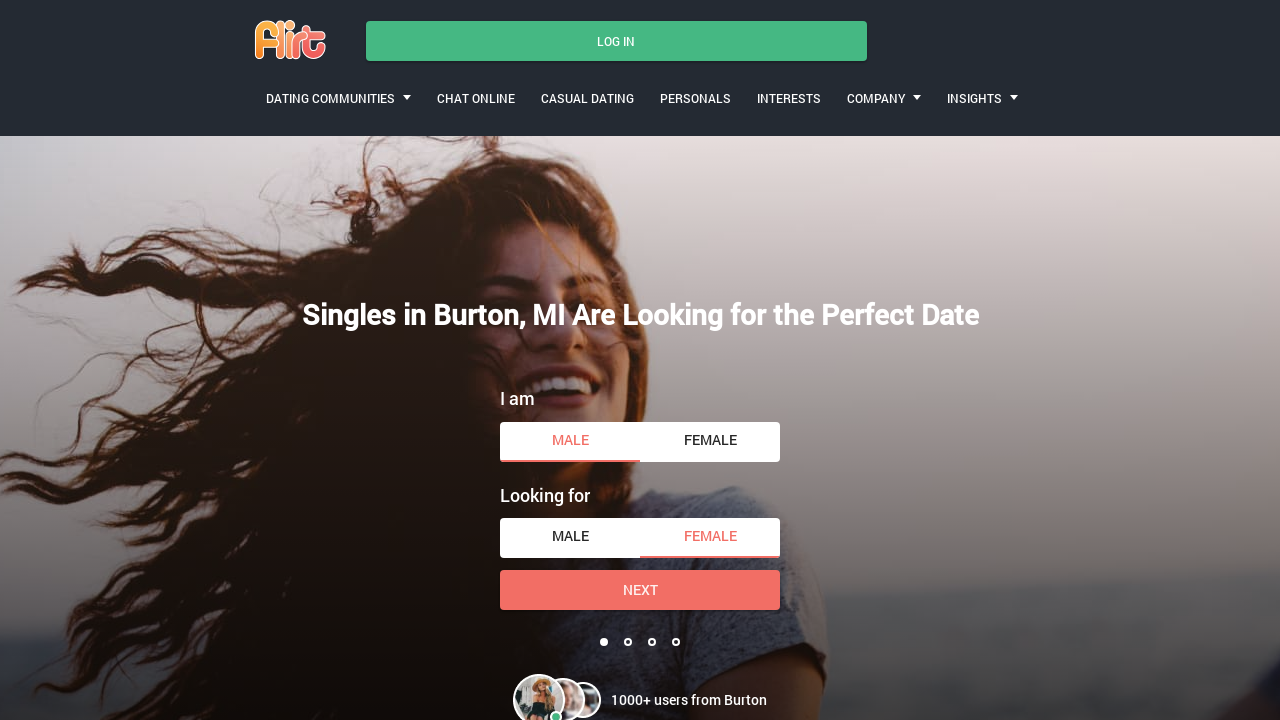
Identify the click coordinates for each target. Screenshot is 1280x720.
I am (517, 398)
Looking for (545, 495)
